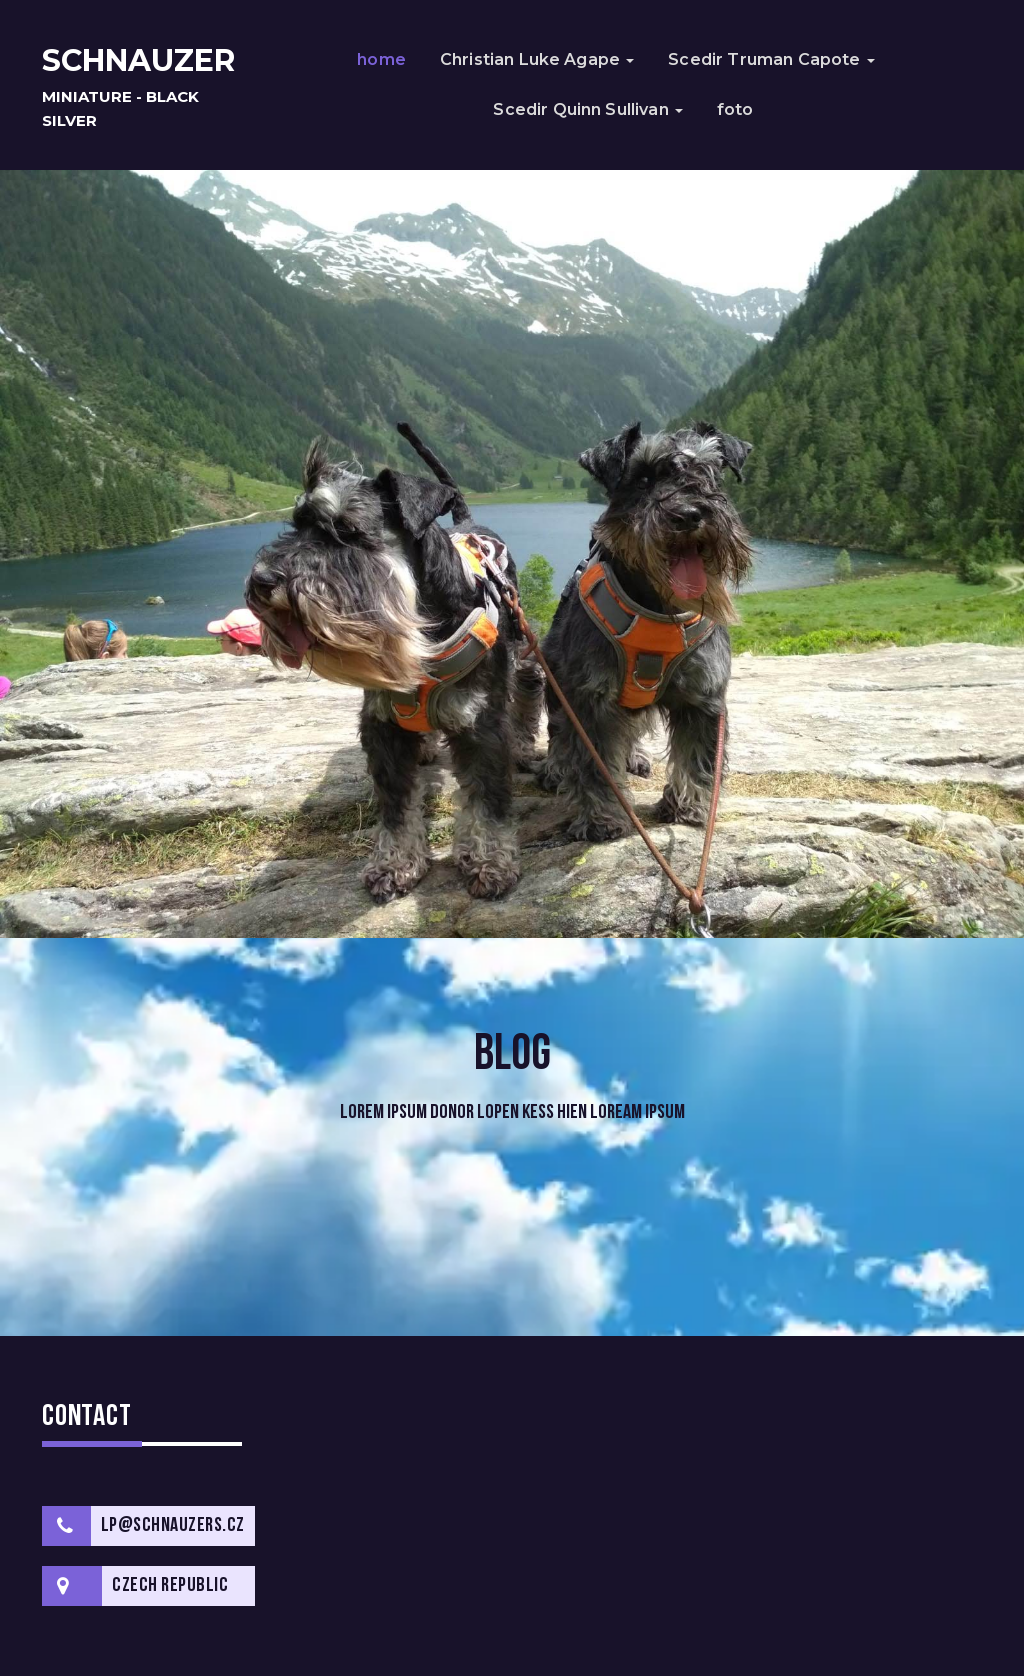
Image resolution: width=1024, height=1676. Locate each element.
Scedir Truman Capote (771, 59)
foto (735, 109)
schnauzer (138, 60)
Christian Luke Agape (537, 59)
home (381, 59)
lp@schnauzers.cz (173, 1526)
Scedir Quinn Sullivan (588, 109)
